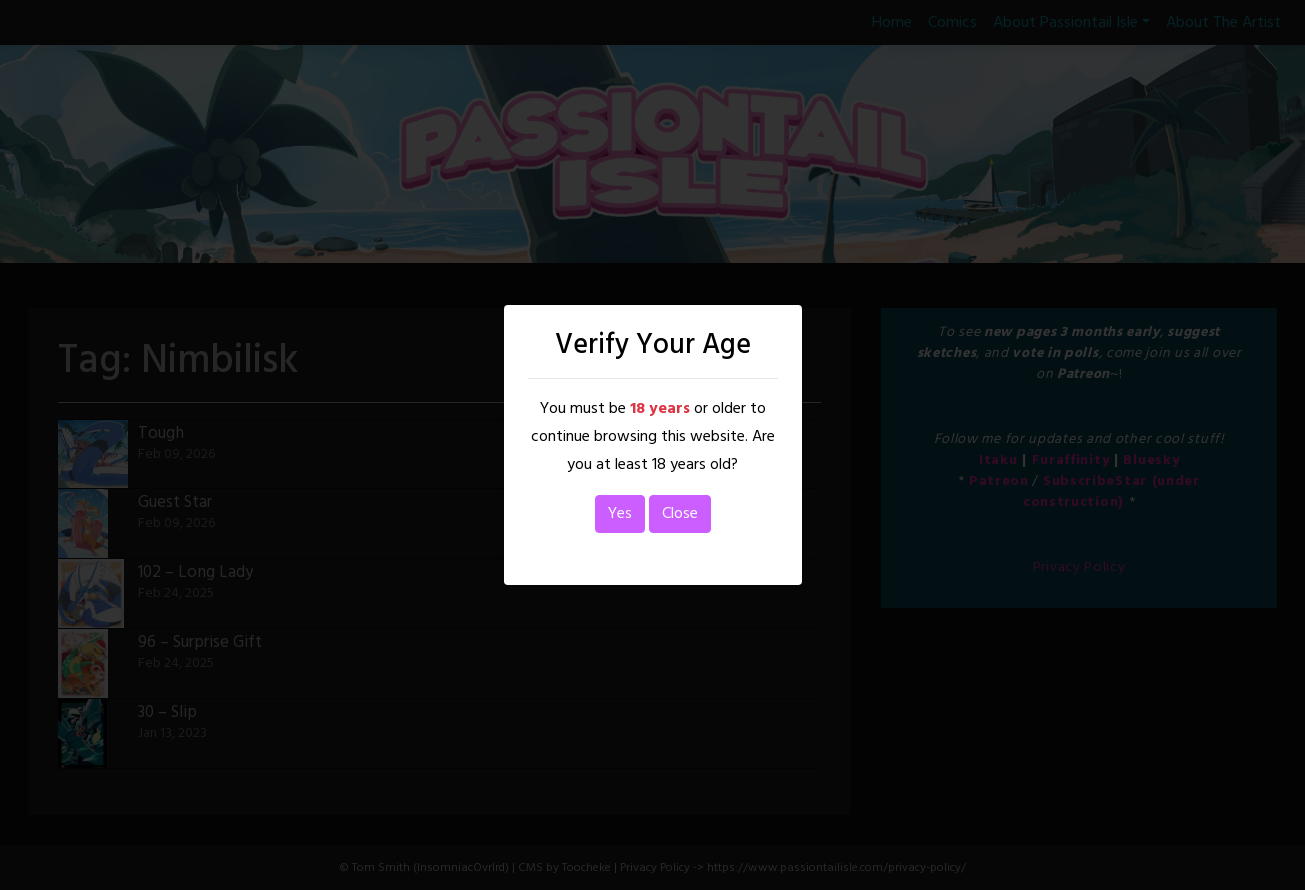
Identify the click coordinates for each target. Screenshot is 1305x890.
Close (680, 514)
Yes (620, 514)
